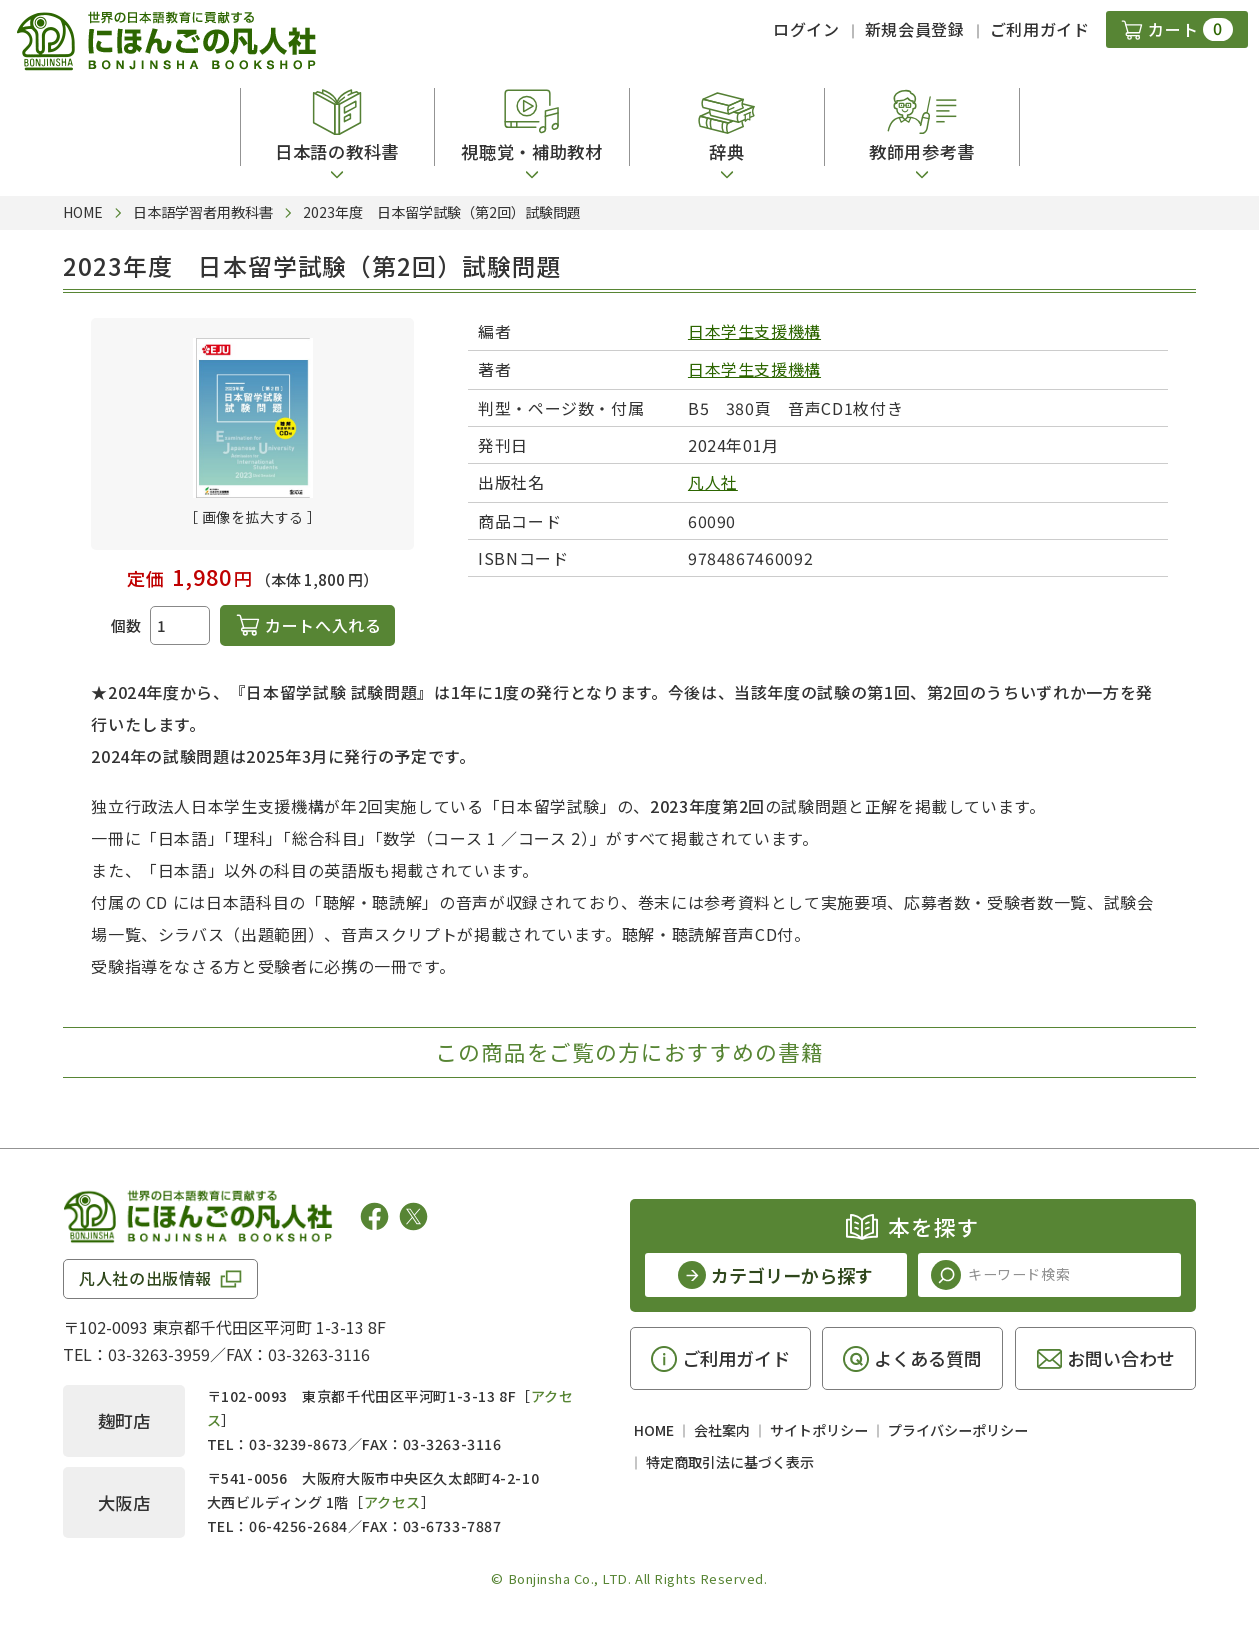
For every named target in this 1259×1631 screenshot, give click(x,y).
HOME (654, 1430)
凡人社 (713, 482)
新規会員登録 (915, 29)
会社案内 (722, 1430)
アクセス (392, 1502)
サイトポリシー (819, 1430)
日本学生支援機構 (754, 331)
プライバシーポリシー (958, 1430)
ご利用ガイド (1040, 29)
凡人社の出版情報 (145, 1278)
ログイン (806, 29)
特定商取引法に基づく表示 (730, 1462)
